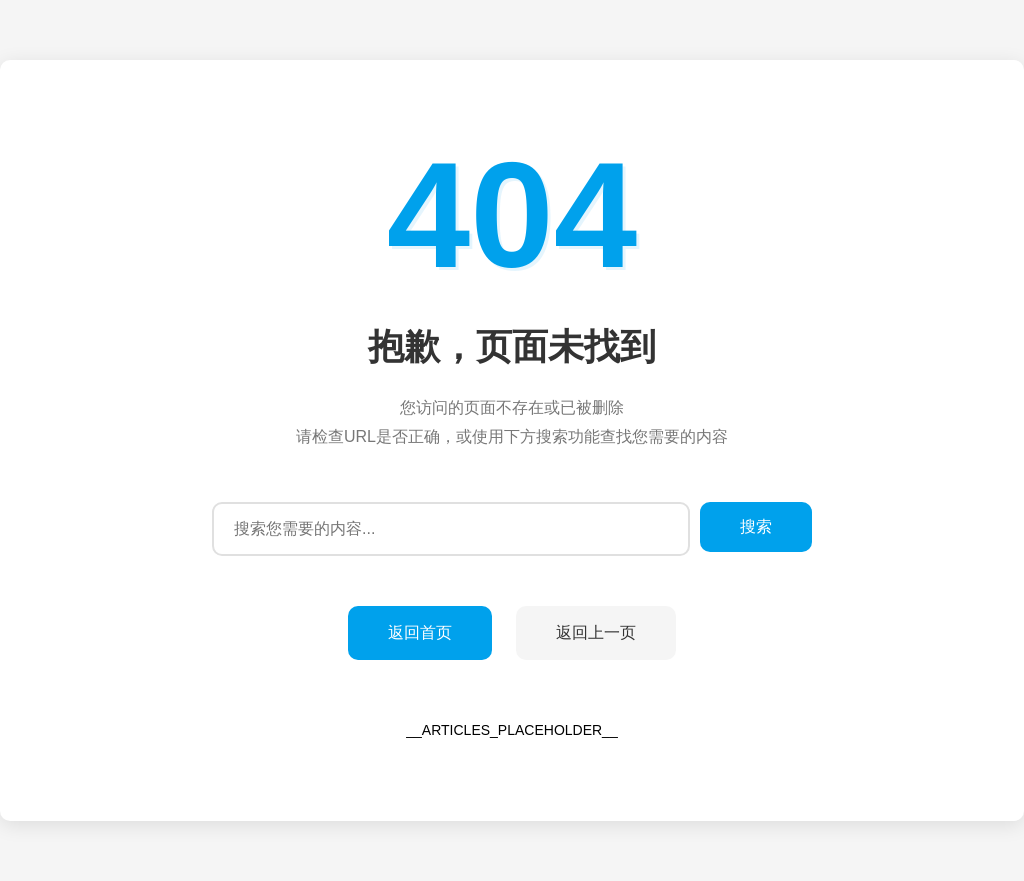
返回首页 (420, 632)
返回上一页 (596, 632)
